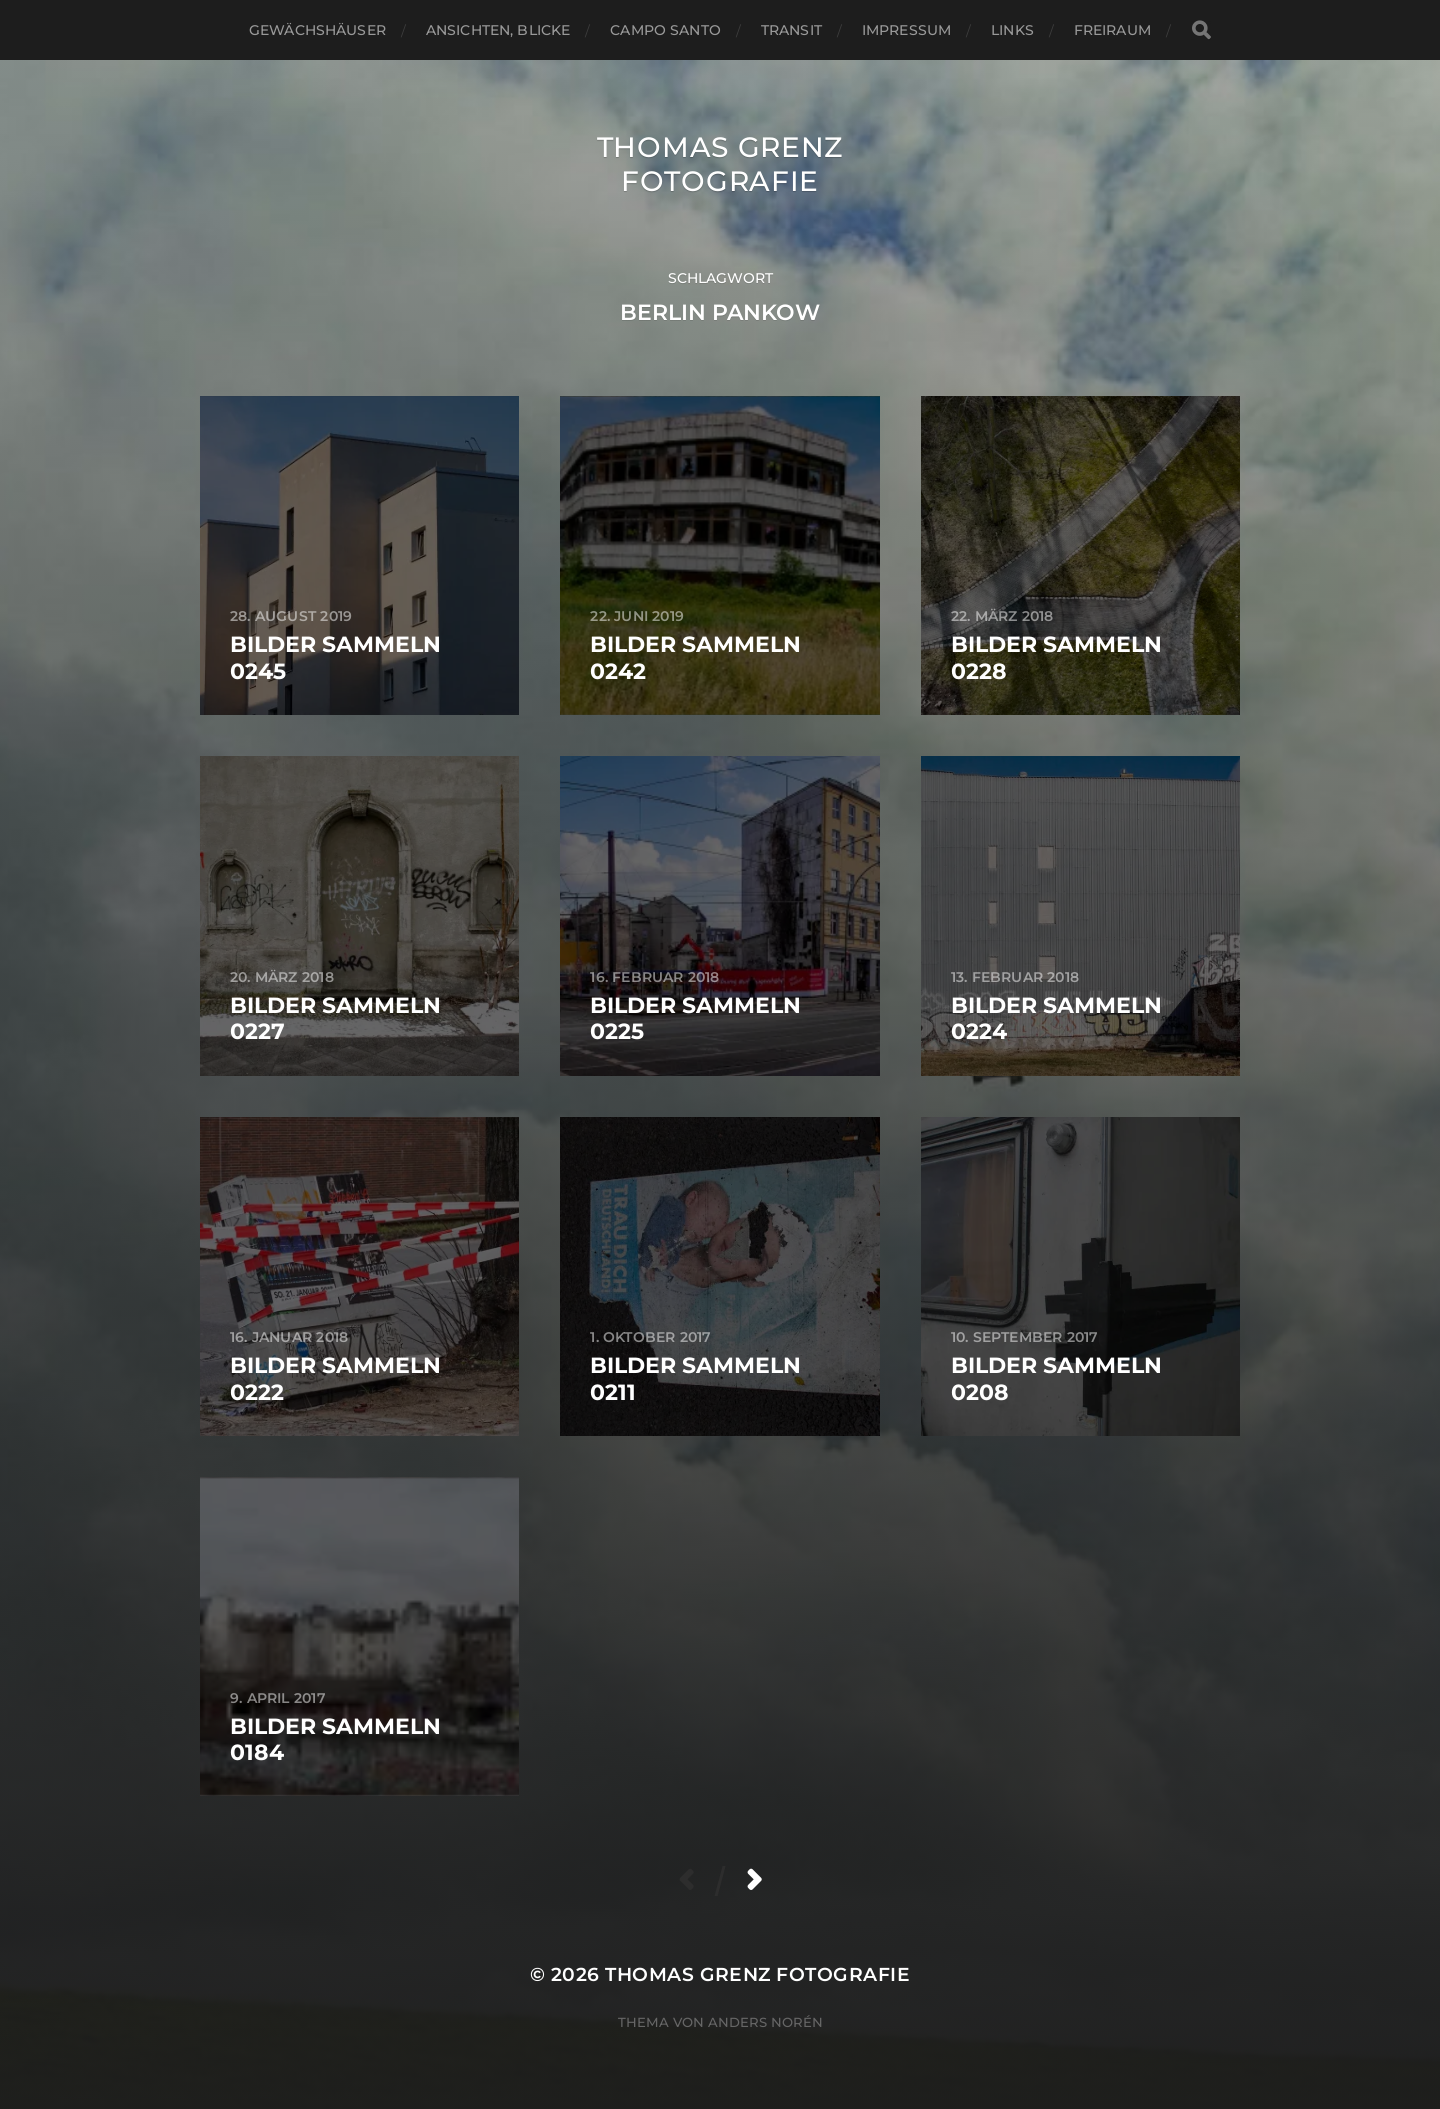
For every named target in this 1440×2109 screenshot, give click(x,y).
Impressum (906, 30)
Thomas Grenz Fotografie (720, 164)
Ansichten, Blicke (498, 30)
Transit (791, 30)
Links (1012, 30)
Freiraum (1112, 30)
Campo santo (665, 30)
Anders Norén (765, 2022)
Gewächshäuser (317, 30)
